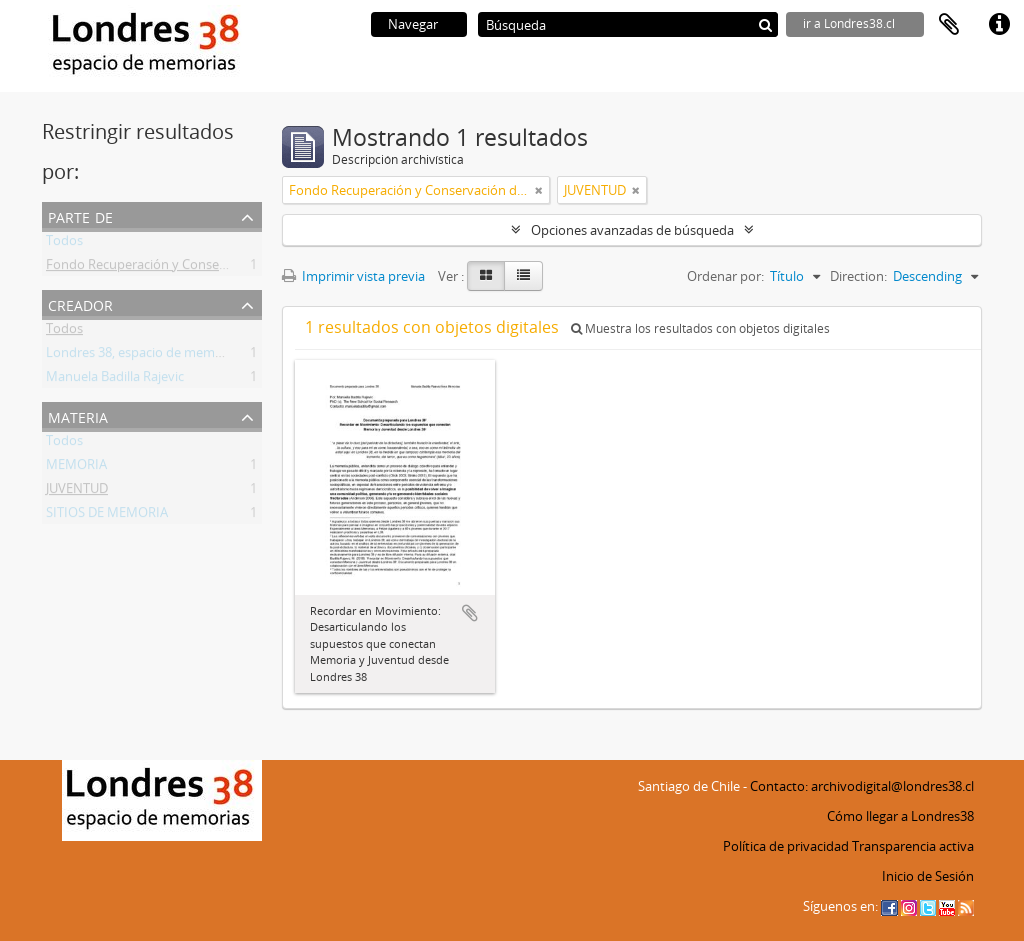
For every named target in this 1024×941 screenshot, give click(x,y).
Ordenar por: (725, 276)
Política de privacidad (786, 846)
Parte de (80, 215)
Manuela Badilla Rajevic (115, 380)
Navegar (413, 24)
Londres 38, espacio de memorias (145, 356)
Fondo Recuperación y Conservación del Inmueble (195, 268)
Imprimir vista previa (353, 276)
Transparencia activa (913, 846)
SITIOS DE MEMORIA (107, 516)
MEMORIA (76, 468)
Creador (80, 303)
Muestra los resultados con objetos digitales (700, 328)
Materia (78, 415)
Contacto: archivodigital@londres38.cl (862, 786)
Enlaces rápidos (999, 25)
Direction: (858, 276)
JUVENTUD (77, 492)
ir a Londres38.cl (849, 23)
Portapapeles (949, 25)
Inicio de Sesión (928, 876)
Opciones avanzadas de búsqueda (632, 230)
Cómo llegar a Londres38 (900, 816)
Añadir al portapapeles (470, 613)
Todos (64, 244)
